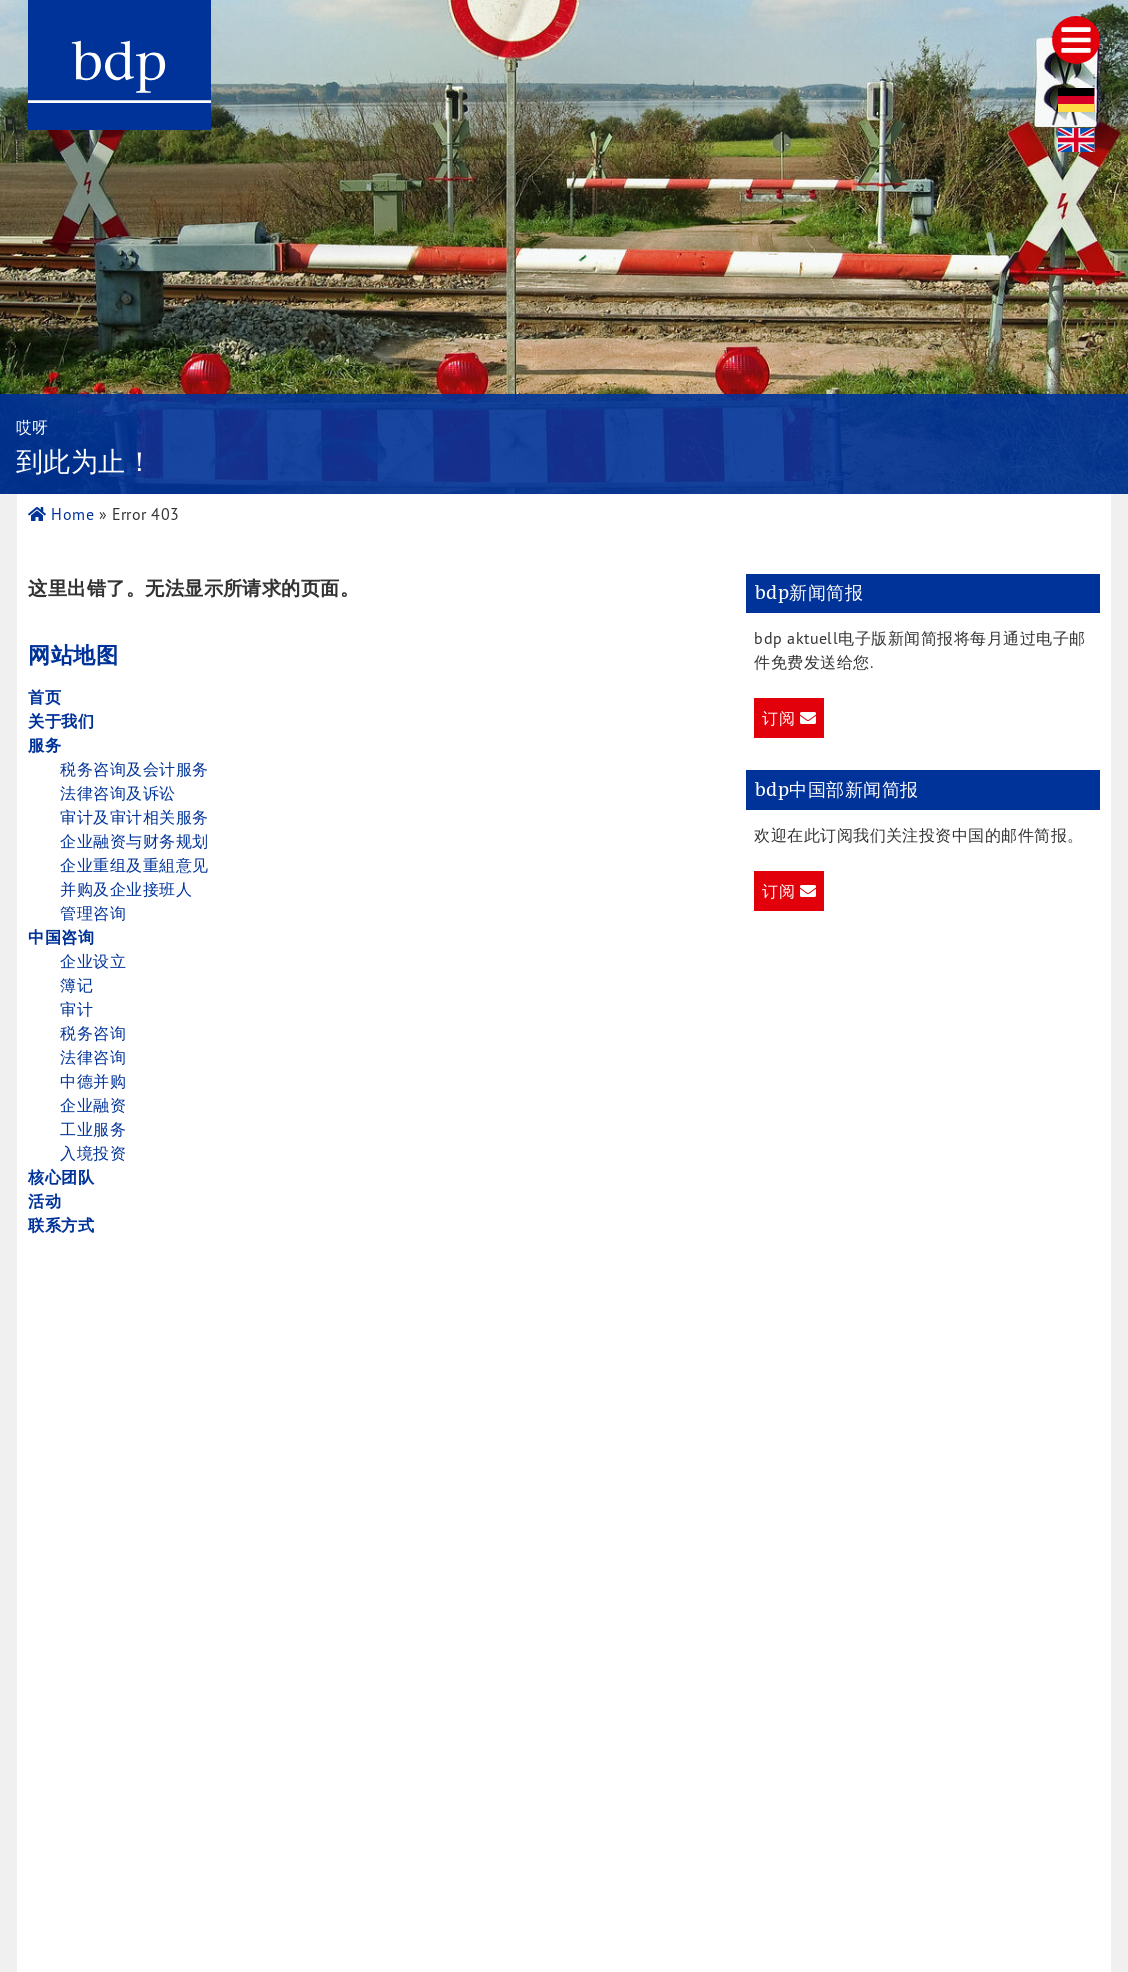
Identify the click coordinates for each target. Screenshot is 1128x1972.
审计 (76, 1009)
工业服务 (93, 1129)
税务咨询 (93, 1033)
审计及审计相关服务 (134, 817)
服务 (44, 745)
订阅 (789, 718)
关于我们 (61, 721)
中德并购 (93, 1081)
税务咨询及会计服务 (134, 769)
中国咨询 (61, 937)
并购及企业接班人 (126, 889)
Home (61, 514)
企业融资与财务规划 (134, 841)
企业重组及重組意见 (134, 865)
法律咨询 (93, 1057)
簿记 (76, 985)
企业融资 (93, 1105)
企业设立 (93, 961)
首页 (44, 697)
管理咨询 (93, 913)
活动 (44, 1201)
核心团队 (61, 1177)
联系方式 (61, 1225)
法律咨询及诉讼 (117, 793)
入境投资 (93, 1153)
